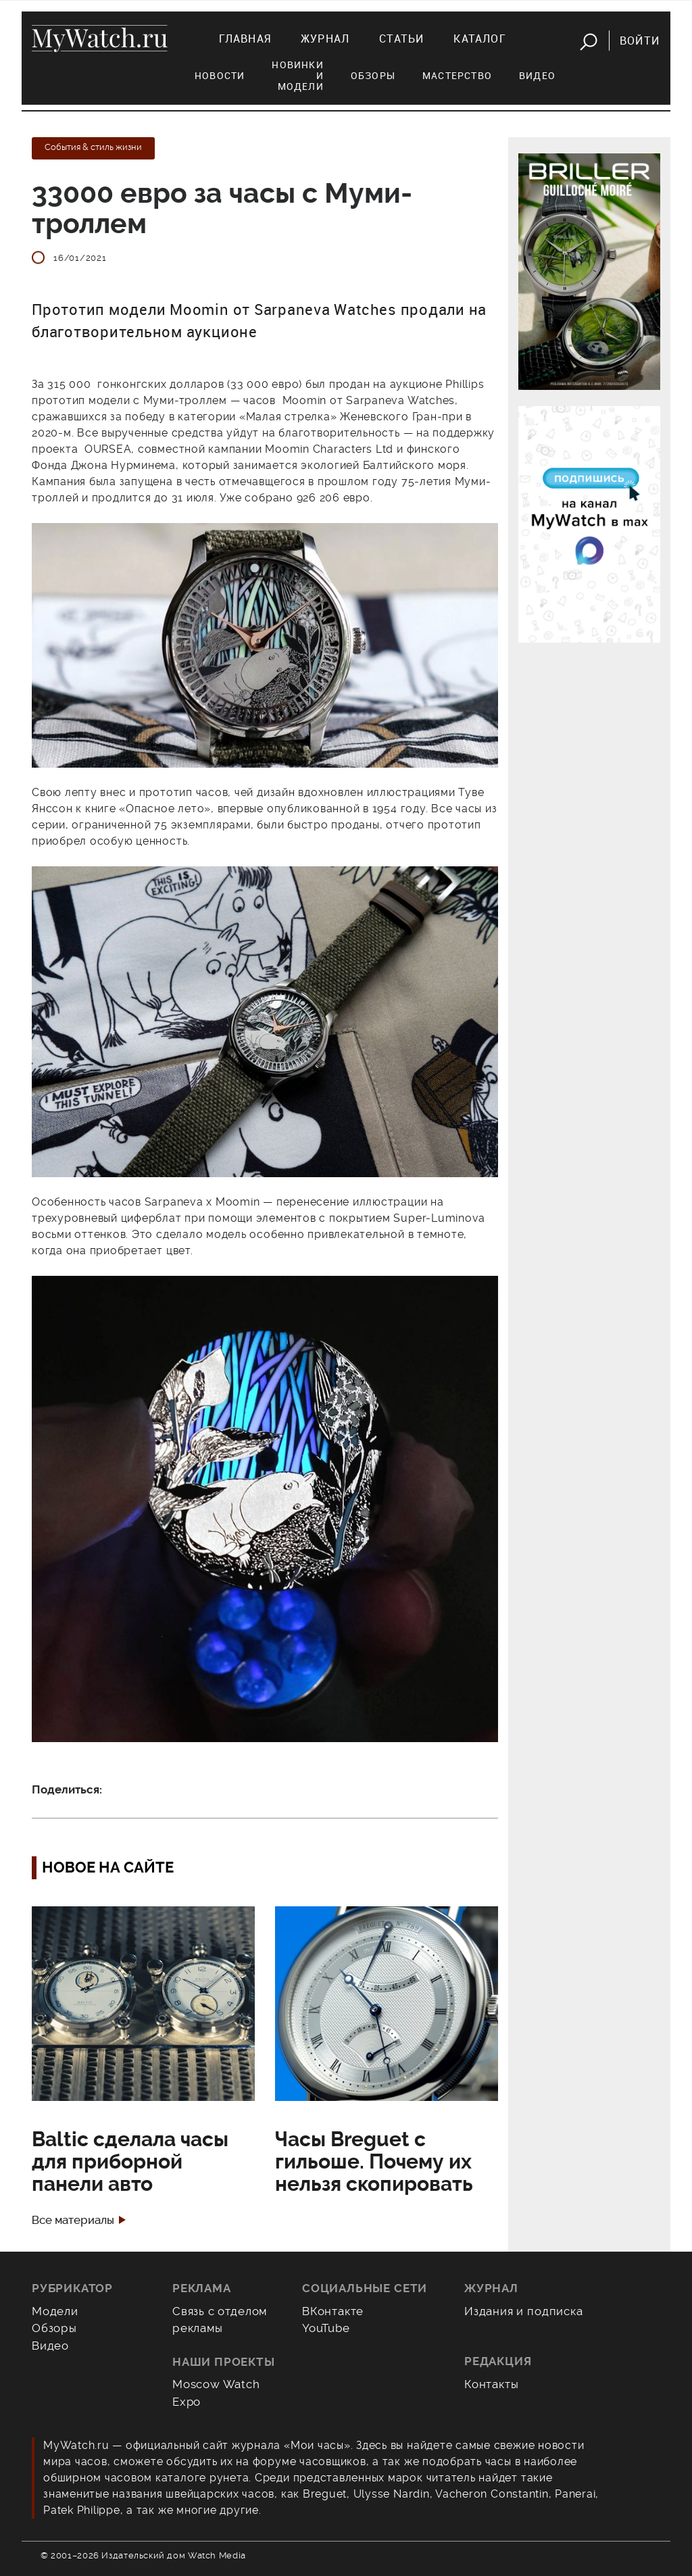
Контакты (491, 2384)
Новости (220, 75)
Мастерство (457, 75)
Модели (55, 2311)
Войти (640, 40)
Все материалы (73, 2220)
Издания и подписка (523, 2311)
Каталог (479, 38)
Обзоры (373, 75)
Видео (537, 75)
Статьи (401, 38)
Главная (245, 38)
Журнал (325, 38)
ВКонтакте (333, 2311)
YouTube (326, 2328)
